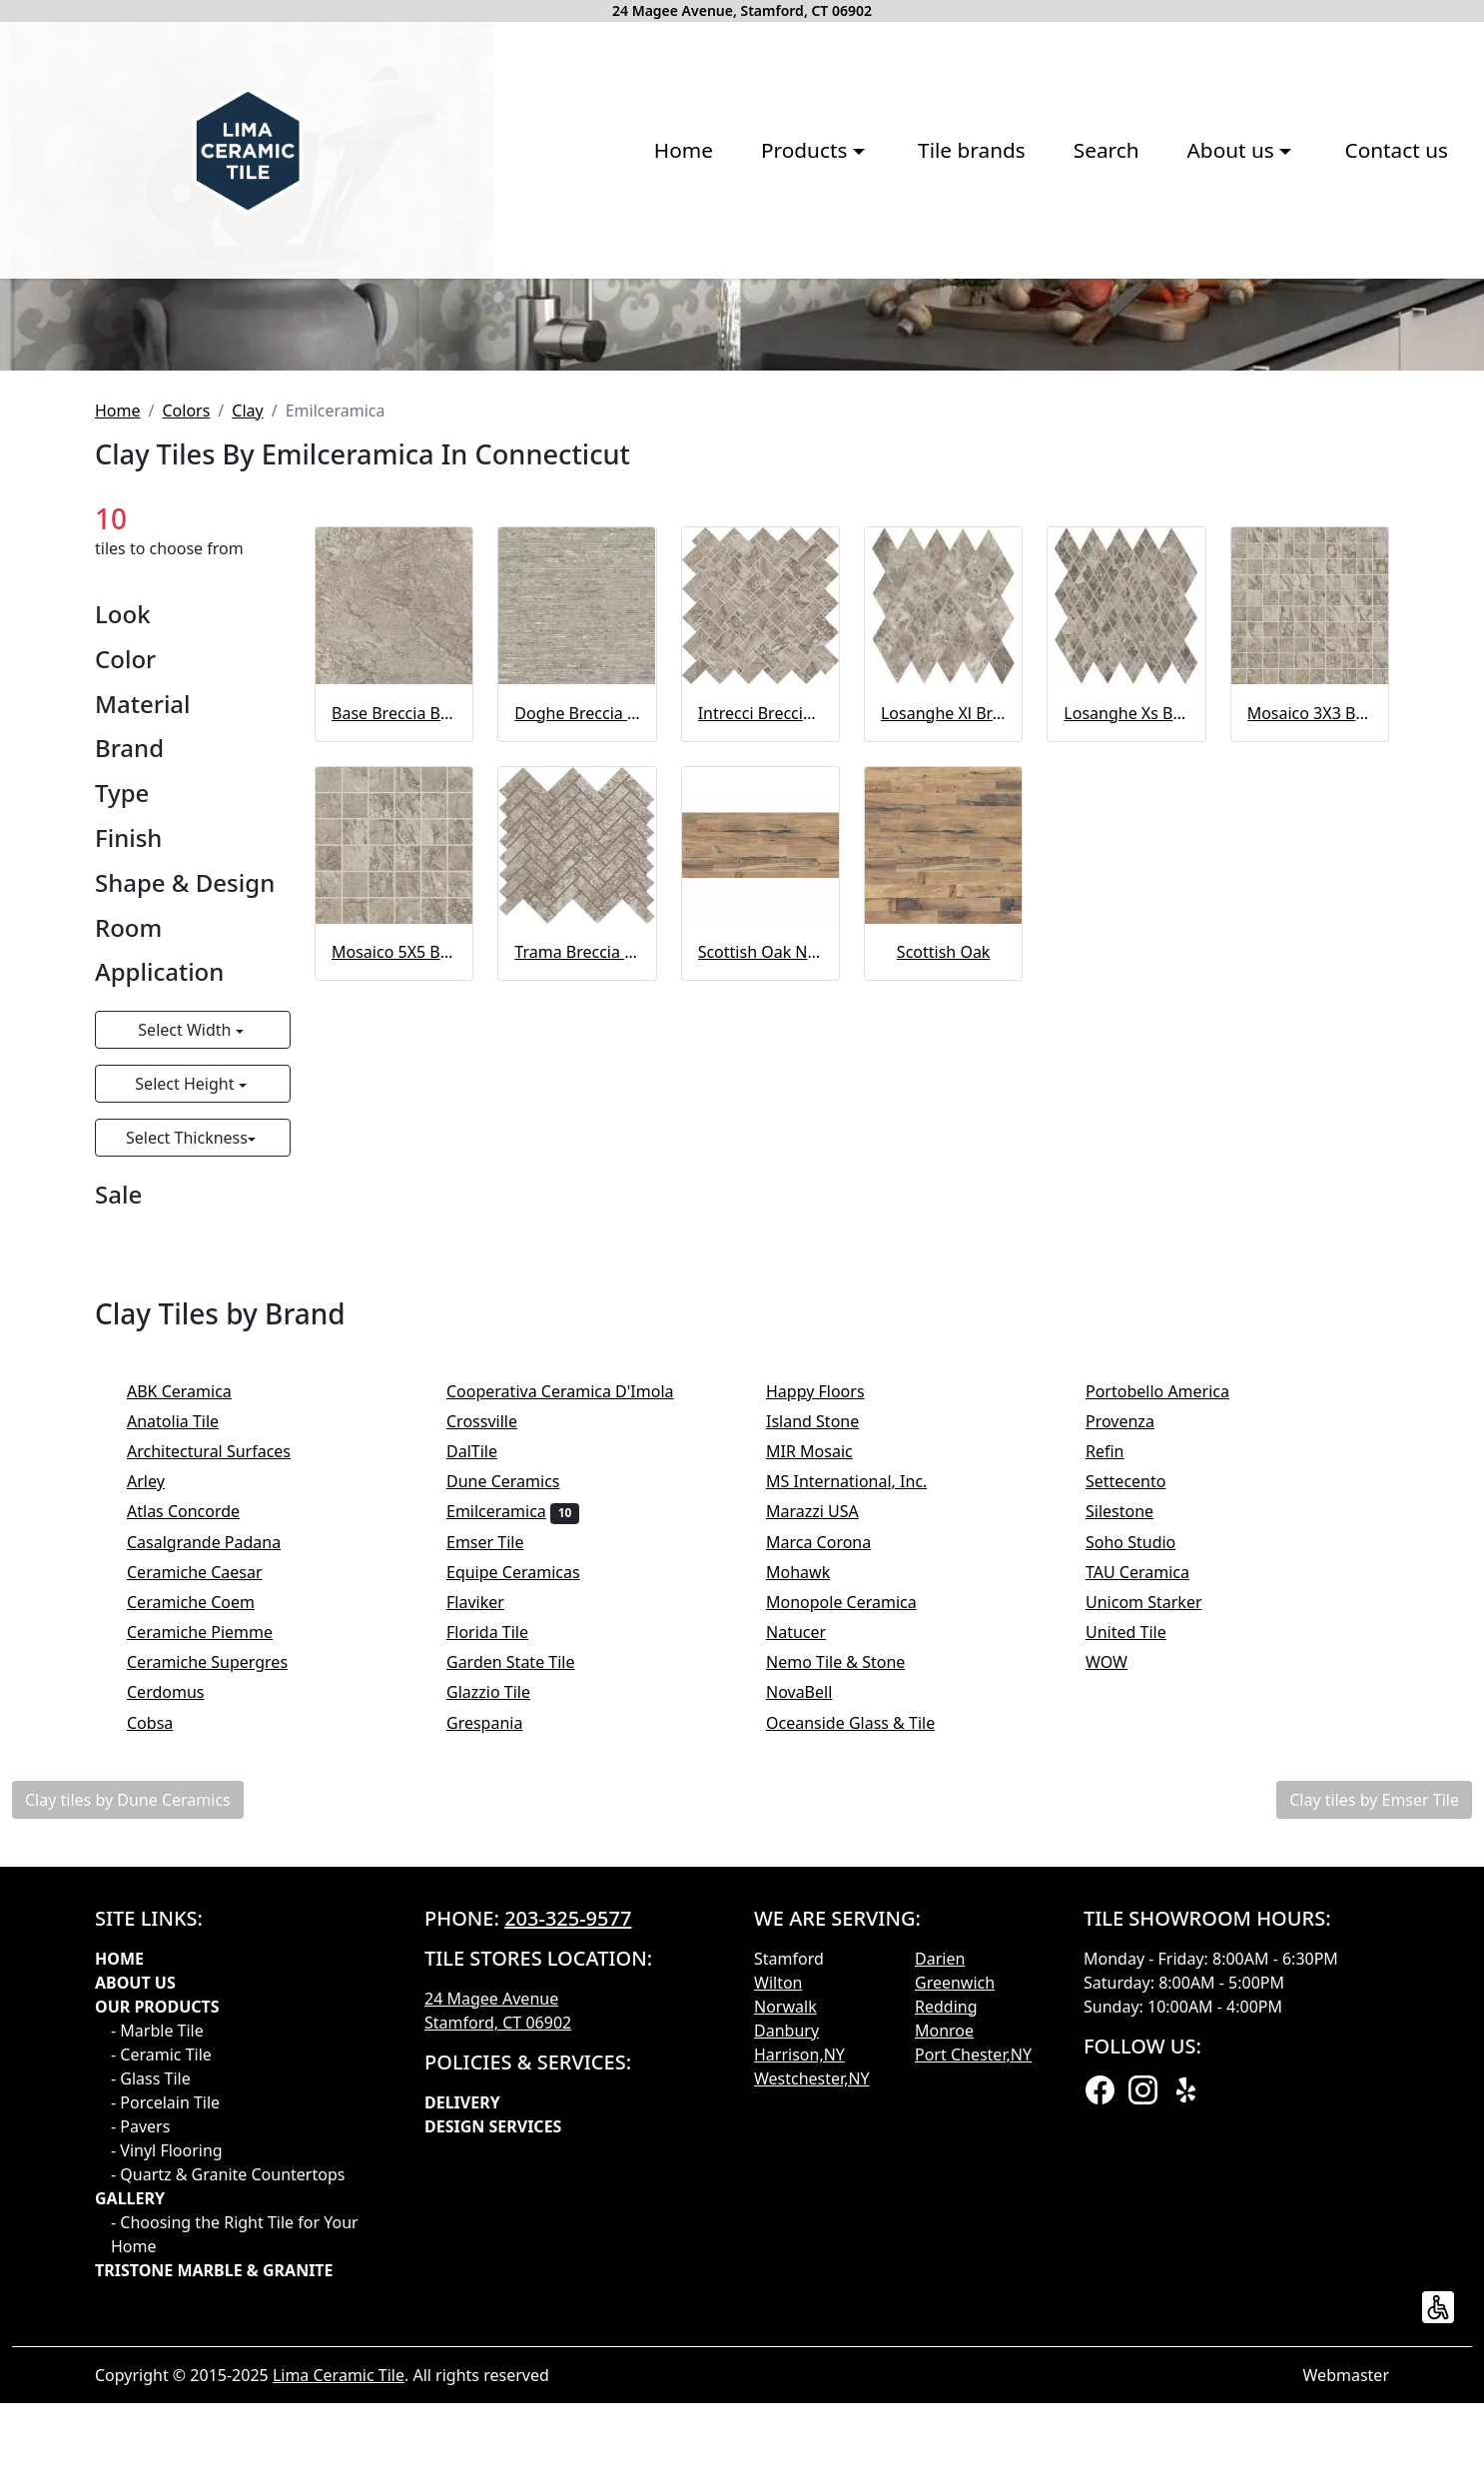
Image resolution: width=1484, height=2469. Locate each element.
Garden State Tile (527, 1989)
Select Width (186, 1356)
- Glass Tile (151, 2404)
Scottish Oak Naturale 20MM (760, 1277)
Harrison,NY (799, 2380)
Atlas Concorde (200, 1838)
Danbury (786, 2356)
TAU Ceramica (1150, 1898)
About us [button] (924, 302)
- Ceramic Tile (161, 2380)
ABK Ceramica (192, 1717)
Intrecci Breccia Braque (760, 1039)
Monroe (944, 2356)
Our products (157, 2332)
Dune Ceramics (516, 1808)
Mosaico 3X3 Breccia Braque (1309, 1039)
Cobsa (163, 2048)
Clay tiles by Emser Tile (1374, 2125)
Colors (186, 736)
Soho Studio (1144, 1868)
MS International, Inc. (860, 1808)
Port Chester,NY (973, 2380)
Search (797, 302)
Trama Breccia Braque (576, 1277)
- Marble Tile (157, 2356)
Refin (1118, 1777)
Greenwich (955, 2308)
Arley (162, 1808)
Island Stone (826, 1747)
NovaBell (812, 2019)
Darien (940, 2284)
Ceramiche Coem (204, 1928)
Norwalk (785, 2332)
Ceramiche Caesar (208, 1898)
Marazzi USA (825, 1838)
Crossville (498, 1747)
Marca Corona (835, 1868)
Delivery (462, 2428)
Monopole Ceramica (854, 1928)
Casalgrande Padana (217, 1868)
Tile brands (663, 302)
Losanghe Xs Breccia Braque (1126, 1039)
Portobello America (1170, 1717)
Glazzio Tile (501, 2019)
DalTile (484, 1777)
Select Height (186, 1410)
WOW (1119, 1989)
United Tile (1139, 1958)
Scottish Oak (944, 1277)
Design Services (492, 2452)
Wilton (778, 2308)
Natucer (809, 1958)
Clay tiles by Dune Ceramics (128, 2125)
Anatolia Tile (189, 1747)
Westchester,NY (812, 2404)
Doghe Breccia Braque (576, 1039)
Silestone (1133, 1838)
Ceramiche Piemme (213, 1958)
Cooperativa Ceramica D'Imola (573, 1717)
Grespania (497, 2048)
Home (374, 302)
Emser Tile (498, 1868)
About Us (135, 2308)
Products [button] (498, 302)
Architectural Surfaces (222, 1777)
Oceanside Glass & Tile (864, 2048)
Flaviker (488, 1928)
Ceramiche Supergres (221, 1989)
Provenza (1133, 1747)
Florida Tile (500, 1958)
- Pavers (140, 2452)
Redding (946, 2332)
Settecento (1139, 1808)
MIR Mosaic (822, 1777)
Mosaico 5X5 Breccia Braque (394, 1277)
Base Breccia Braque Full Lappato (394, 1039)
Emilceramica (512, 1838)
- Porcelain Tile (165, 2428)
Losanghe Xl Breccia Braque (943, 1039)
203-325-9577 (567, 2243)
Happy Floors (828, 1717)
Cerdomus (182, 2019)
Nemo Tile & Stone (852, 1989)
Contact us (1087, 302)
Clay (247, 736)
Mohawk (811, 1898)
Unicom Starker (1157, 1928)
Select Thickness (187, 1464)
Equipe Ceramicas (526, 1898)
